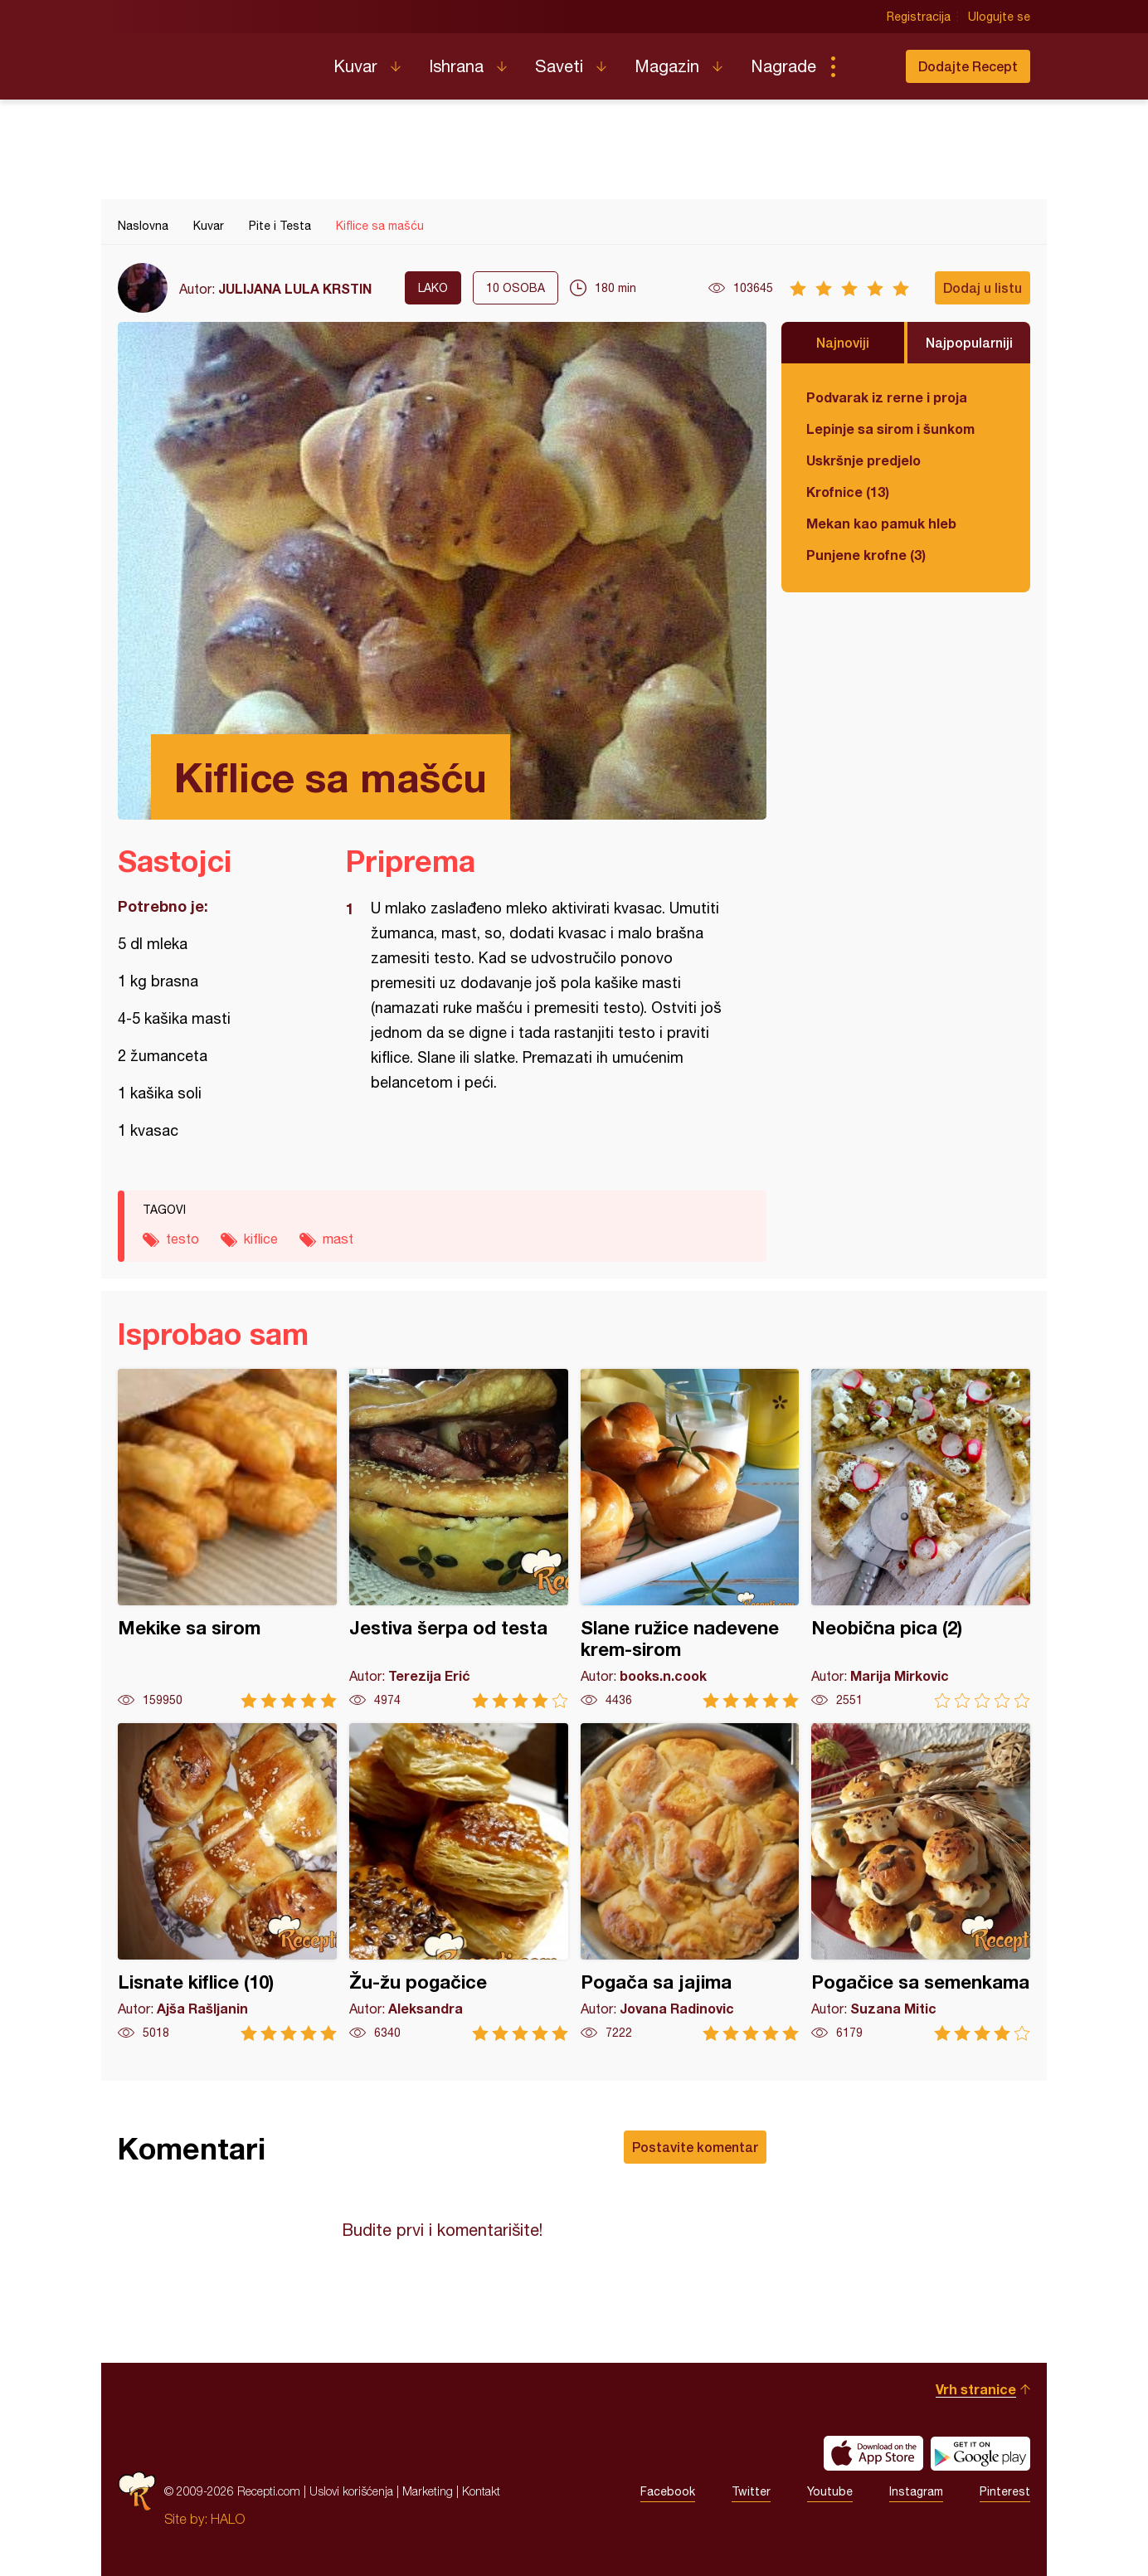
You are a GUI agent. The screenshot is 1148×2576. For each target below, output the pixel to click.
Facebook (667, 2491)
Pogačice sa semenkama (920, 1882)
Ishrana (456, 65)
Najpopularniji (969, 342)
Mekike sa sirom (227, 1538)
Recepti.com (213, 59)
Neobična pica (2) (920, 1538)
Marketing (427, 2491)
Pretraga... (866, 66)
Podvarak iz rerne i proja (886, 397)
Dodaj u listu (982, 287)
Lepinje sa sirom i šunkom (890, 428)
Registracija (919, 16)
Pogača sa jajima (690, 1882)
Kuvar (355, 65)
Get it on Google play (980, 2453)
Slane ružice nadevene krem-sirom (690, 1538)
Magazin (667, 65)
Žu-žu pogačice (458, 1882)
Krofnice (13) (847, 491)
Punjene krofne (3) (866, 554)
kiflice (261, 1238)
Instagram (916, 2491)
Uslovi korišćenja (351, 2491)
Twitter (751, 2491)
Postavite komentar (695, 2147)
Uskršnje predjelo (863, 460)
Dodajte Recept (968, 66)
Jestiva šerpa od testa (458, 1538)
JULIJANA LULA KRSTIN (295, 288)
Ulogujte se (999, 16)
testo (182, 1238)
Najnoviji (842, 342)
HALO (228, 2518)
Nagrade (783, 65)
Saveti (559, 65)
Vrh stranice (976, 2389)
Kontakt (481, 2491)
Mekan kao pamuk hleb (881, 523)
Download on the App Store (873, 2453)
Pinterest (1005, 2491)
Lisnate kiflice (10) (227, 1882)
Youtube (830, 2491)
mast (338, 1238)
